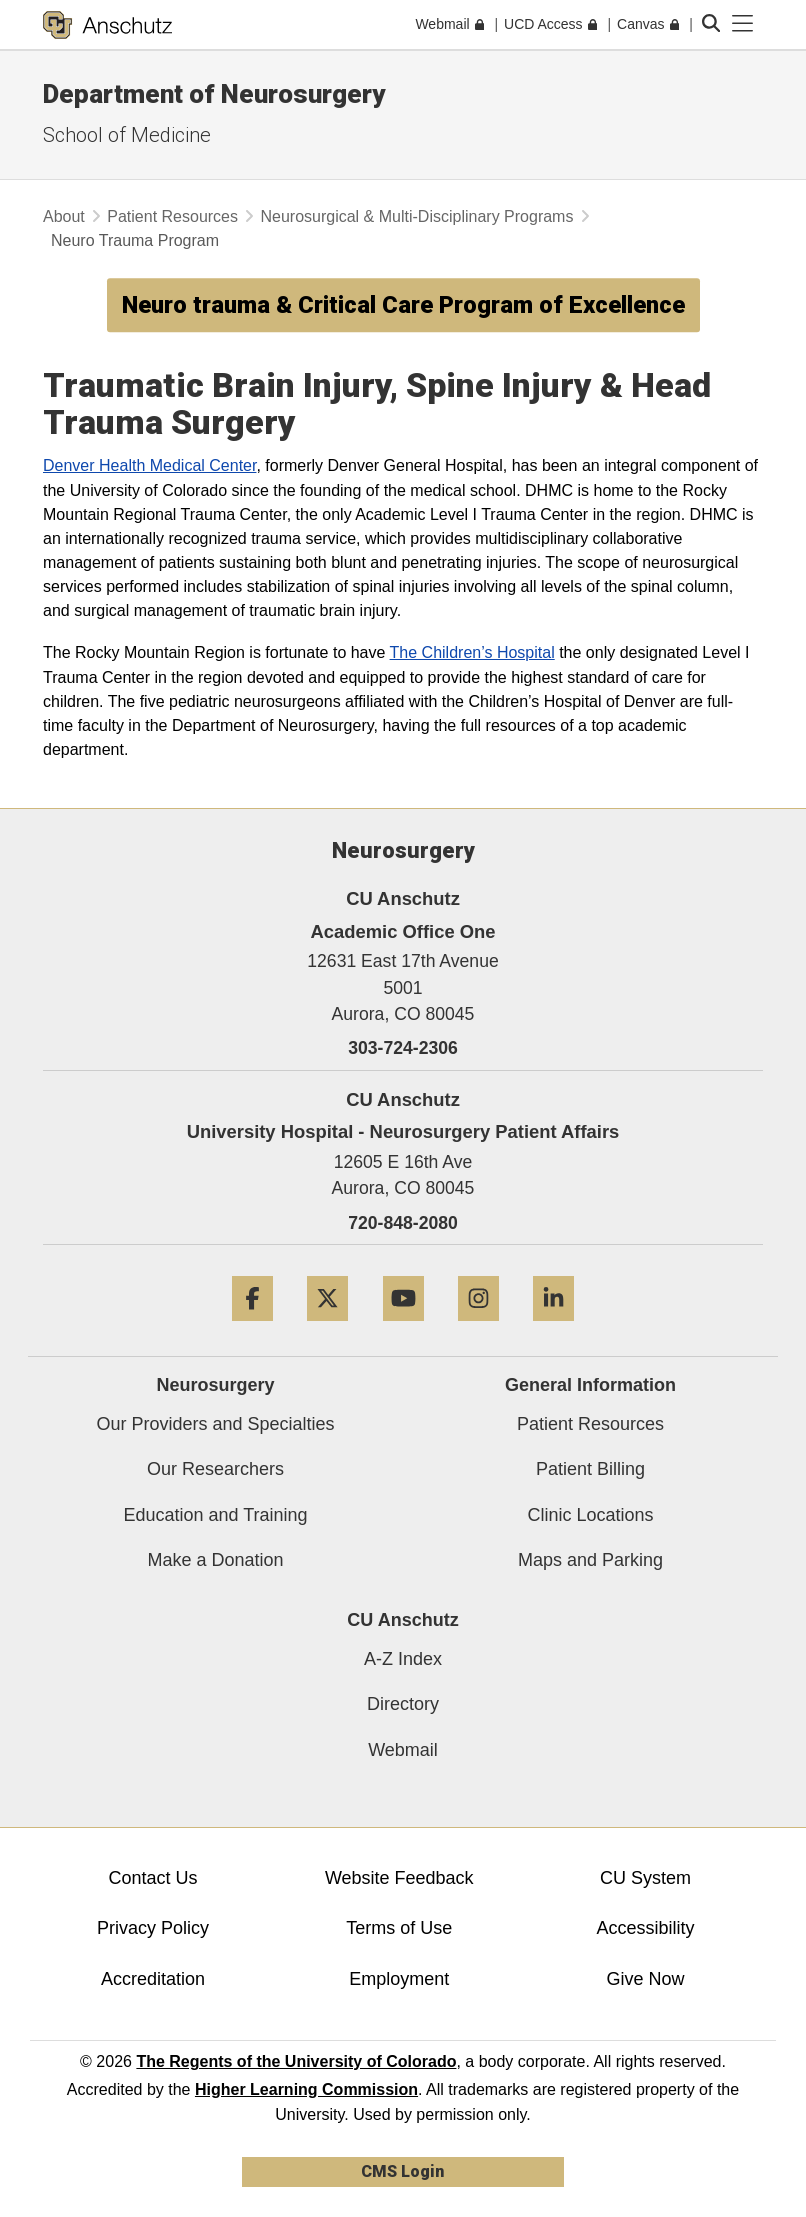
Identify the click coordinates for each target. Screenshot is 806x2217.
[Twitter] (327, 1328)
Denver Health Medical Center (149, 464)
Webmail (403, 1750)
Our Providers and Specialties (215, 1424)
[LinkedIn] (553, 1328)
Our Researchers (215, 1469)
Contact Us (153, 1878)
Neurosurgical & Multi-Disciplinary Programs (416, 216)
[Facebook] (252, 1328)
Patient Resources (172, 216)
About (64, 216)
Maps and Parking (590, 1560)
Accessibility (645, 1928)
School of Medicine (127, 135)
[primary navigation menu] (743, 24)
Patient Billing (590, 1469)
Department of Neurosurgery (214, 94)
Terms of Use (399, 1928)
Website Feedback (399, 1878)
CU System (645, 1878)
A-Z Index (403, 1659)
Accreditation (153, 1979)
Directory (403, 1704)
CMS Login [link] (402, 2171)
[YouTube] (403, 1328)
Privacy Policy (153, 1928)
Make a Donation (215, 1560)
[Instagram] (478, 1328)
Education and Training (215, 1515)
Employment (399, 1979)
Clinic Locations (590, 1515)
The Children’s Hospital (472, 652)
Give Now (645, 1979)
